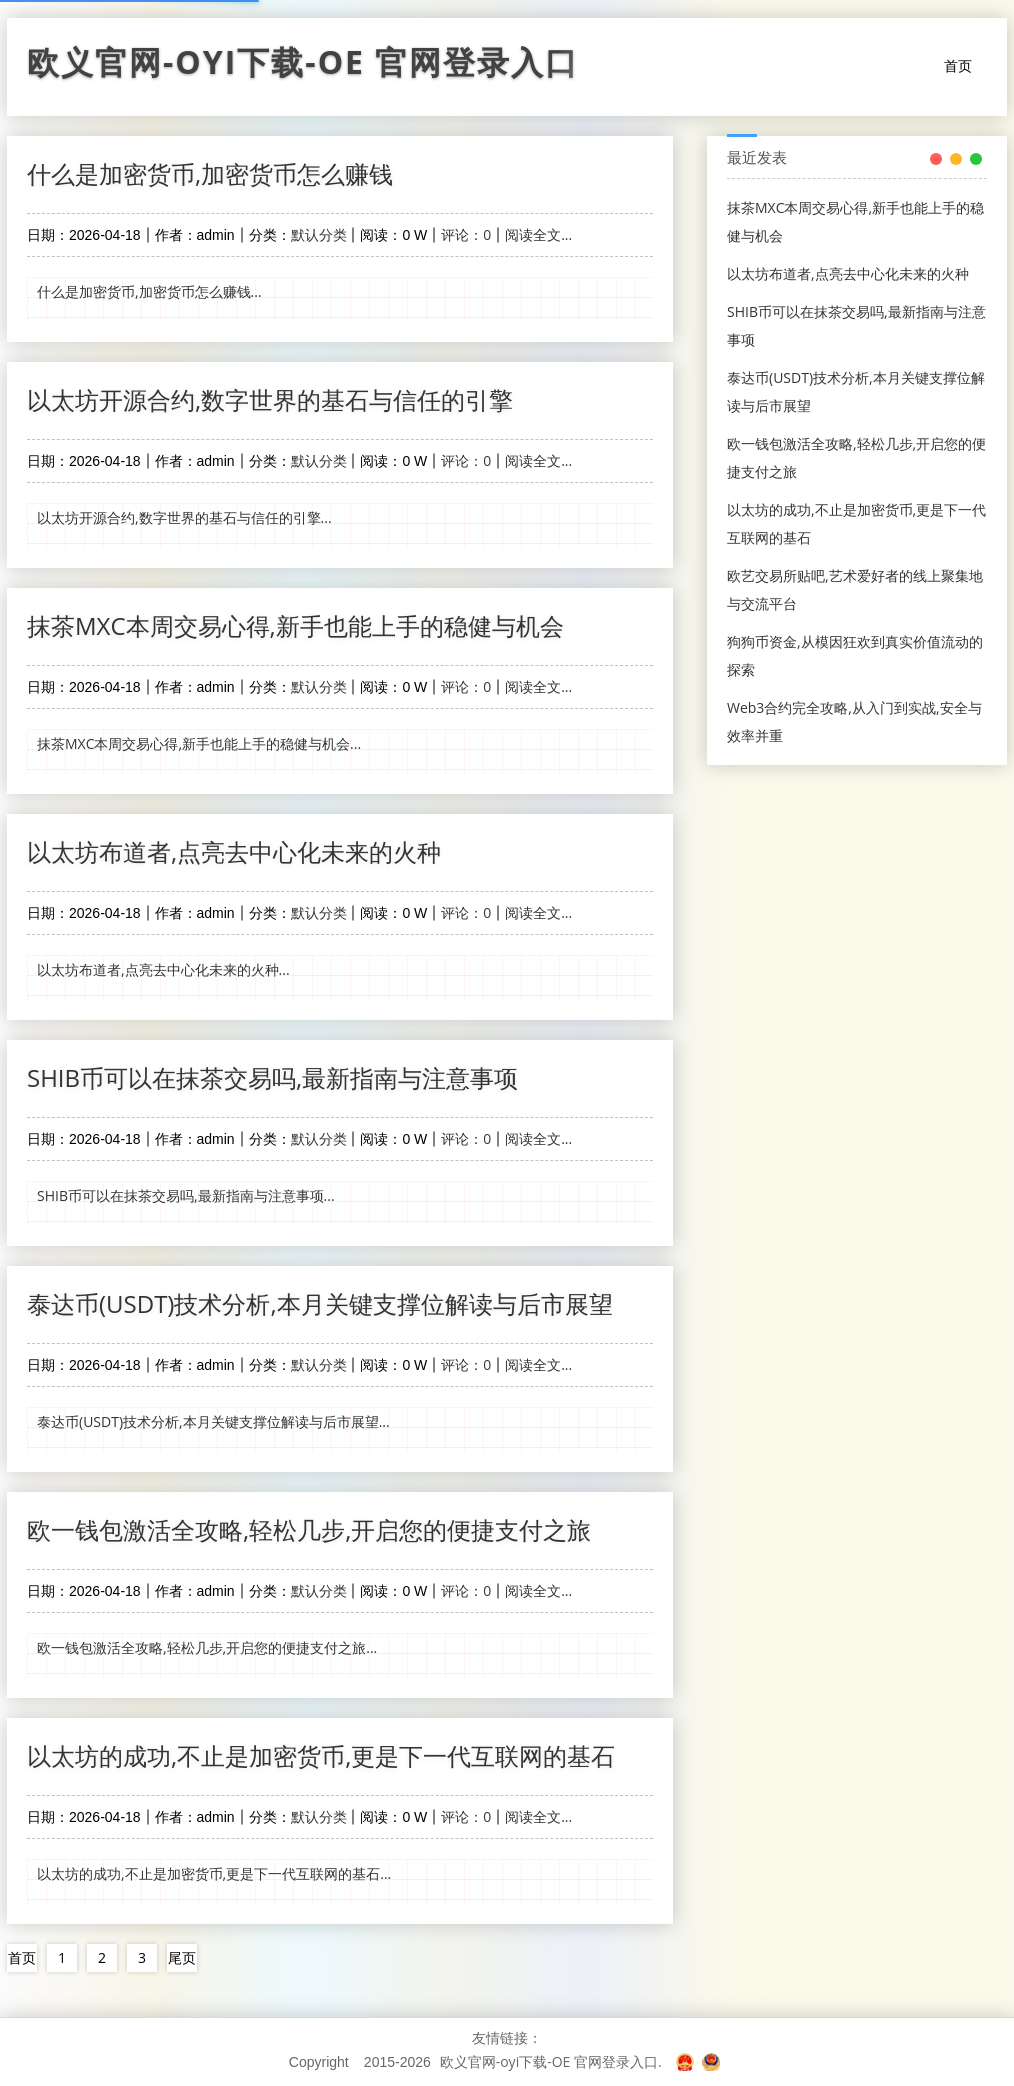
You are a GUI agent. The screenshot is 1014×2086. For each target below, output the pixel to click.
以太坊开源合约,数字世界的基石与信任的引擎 (270, 399)
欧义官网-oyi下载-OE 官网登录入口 (303, 67)
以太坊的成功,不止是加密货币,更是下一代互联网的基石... (214, 1873)
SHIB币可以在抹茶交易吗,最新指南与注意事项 (272, 1077)
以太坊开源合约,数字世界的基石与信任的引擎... (184, 517)
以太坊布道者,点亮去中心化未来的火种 (234, 851)
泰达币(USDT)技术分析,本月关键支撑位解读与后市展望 (320, 1303)
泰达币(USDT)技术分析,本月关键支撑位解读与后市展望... (213, 1421)
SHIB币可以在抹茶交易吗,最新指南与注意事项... (186, 1195)
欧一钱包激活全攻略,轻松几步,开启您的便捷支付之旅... (207, 1647)
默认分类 (319, 234)
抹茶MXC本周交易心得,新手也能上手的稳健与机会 (295, 625)
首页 (958, 65)
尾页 (182, 1957)
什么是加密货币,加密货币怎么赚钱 (210, 173)
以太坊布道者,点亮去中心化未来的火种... (163, 969)
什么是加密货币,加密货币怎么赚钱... (149, 291)
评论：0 (466, 234)
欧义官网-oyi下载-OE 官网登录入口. (551, 2061)
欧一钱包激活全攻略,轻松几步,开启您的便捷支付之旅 (309, 1529)
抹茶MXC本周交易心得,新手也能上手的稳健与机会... (199, 743)
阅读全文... (538, 234)
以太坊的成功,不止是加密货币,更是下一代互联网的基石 (321, 1755)
